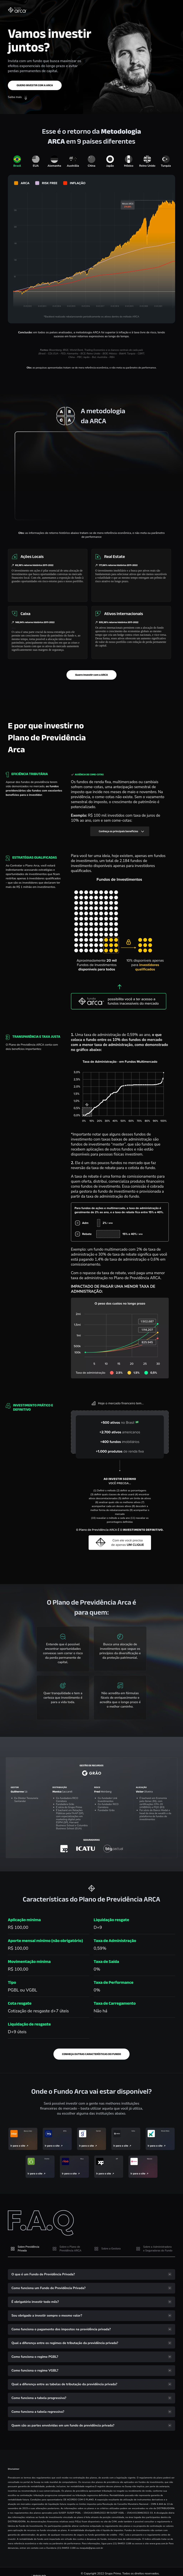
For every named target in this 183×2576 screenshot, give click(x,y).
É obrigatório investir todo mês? (35, 2292)
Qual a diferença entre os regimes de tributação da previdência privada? (64, 2333)
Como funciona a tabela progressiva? (38, 2388)
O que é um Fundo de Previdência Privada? (43, 2264)
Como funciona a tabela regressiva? (37, 2402)
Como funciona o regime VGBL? (34, 2360)
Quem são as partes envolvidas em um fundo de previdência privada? (62, 2415)
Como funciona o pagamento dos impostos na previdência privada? (61, 2319)
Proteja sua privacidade (119, 2570)
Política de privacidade (102, 2570)
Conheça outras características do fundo (91, 2044)
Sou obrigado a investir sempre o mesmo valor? (46, 2306)
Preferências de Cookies (137, 2570)
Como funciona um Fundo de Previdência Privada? (48, 2278)
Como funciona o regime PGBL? (34, 2347)
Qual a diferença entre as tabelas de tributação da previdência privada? (64, 2374)
